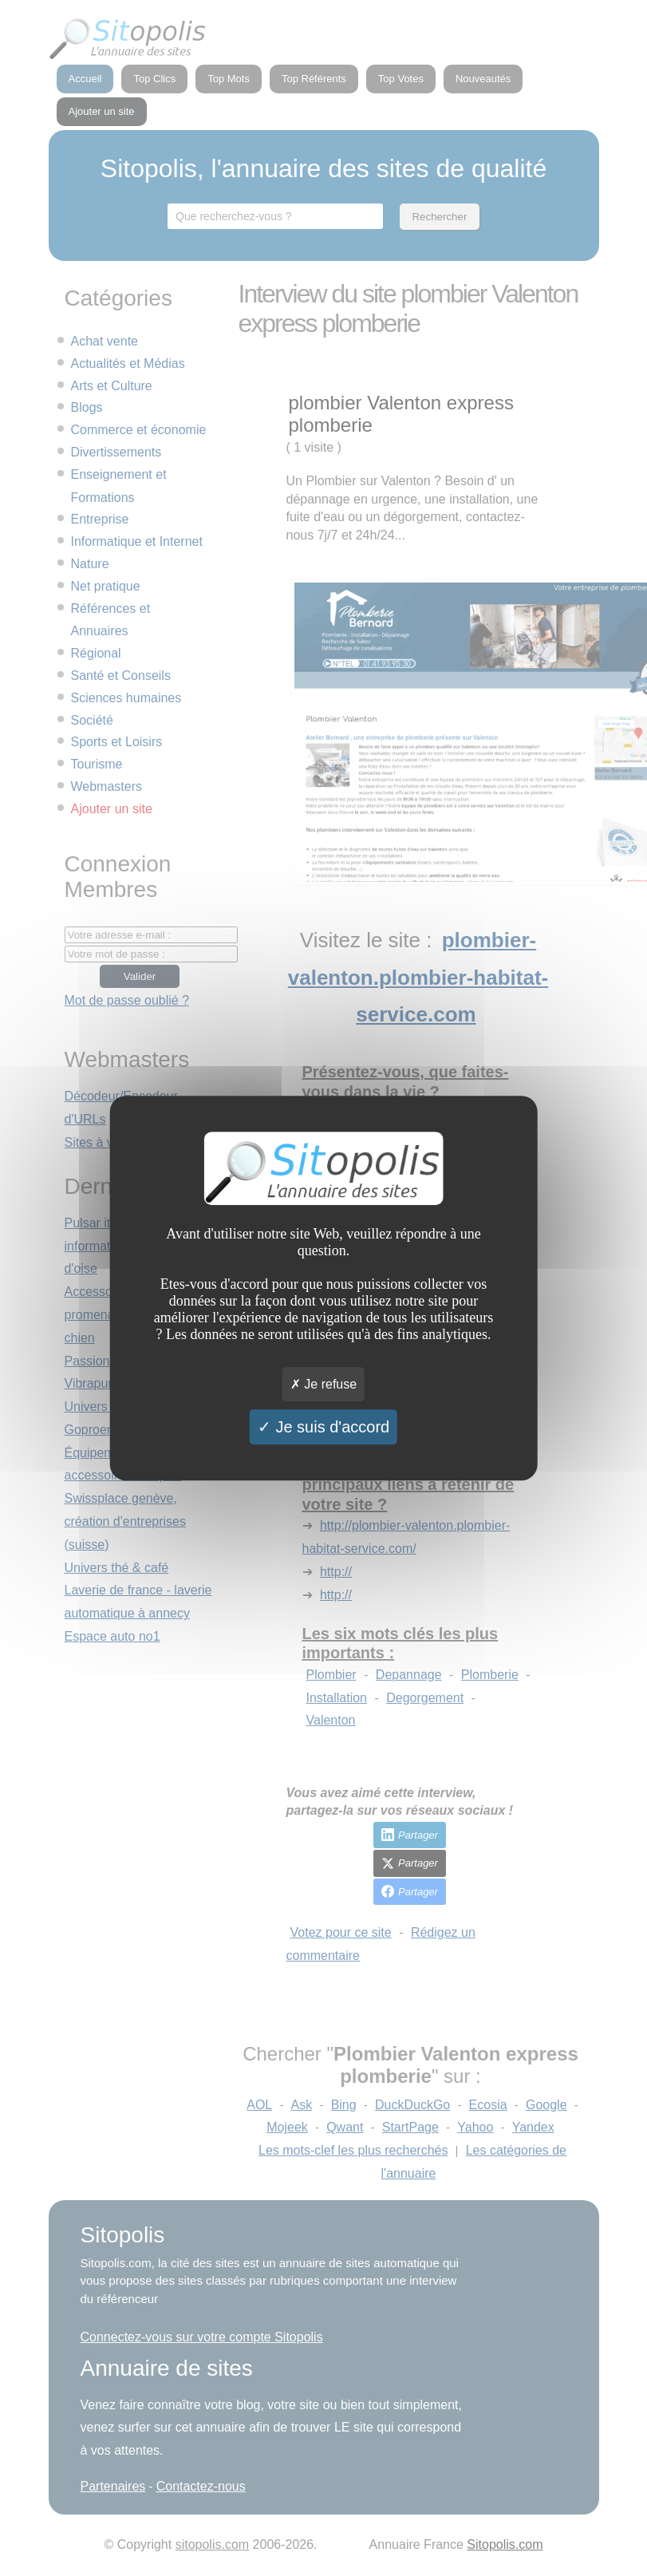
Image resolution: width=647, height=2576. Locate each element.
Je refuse (323, 1384)
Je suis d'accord (323, 1427)
